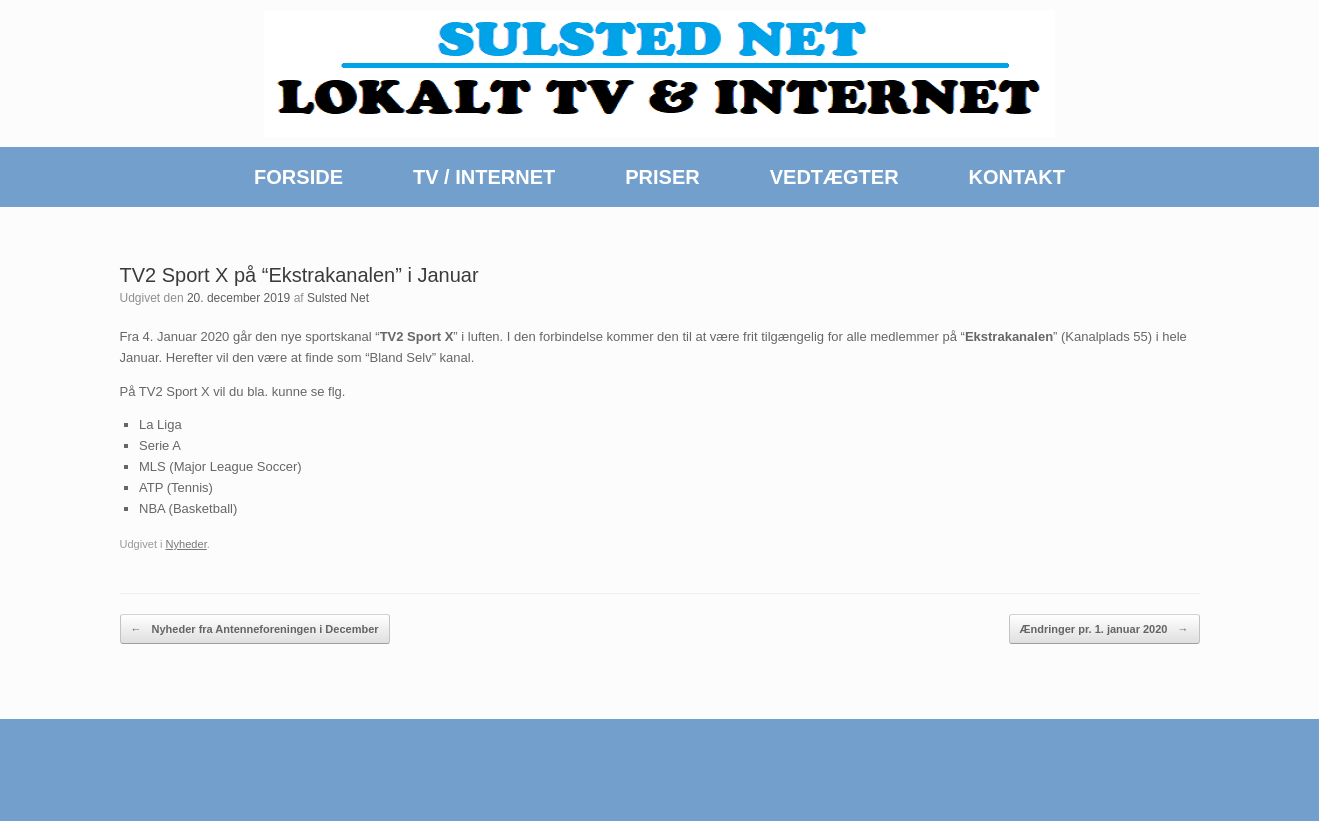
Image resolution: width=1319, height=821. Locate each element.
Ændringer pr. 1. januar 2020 (1104, 629)
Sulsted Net (338, 298)
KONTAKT (1017, 177)
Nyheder (186, 544)
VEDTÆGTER (834, 177)
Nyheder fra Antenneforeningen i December (255, 629)
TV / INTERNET (484, 177)
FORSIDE (298, 177)
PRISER (662, 177)
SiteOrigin (652, 782)
